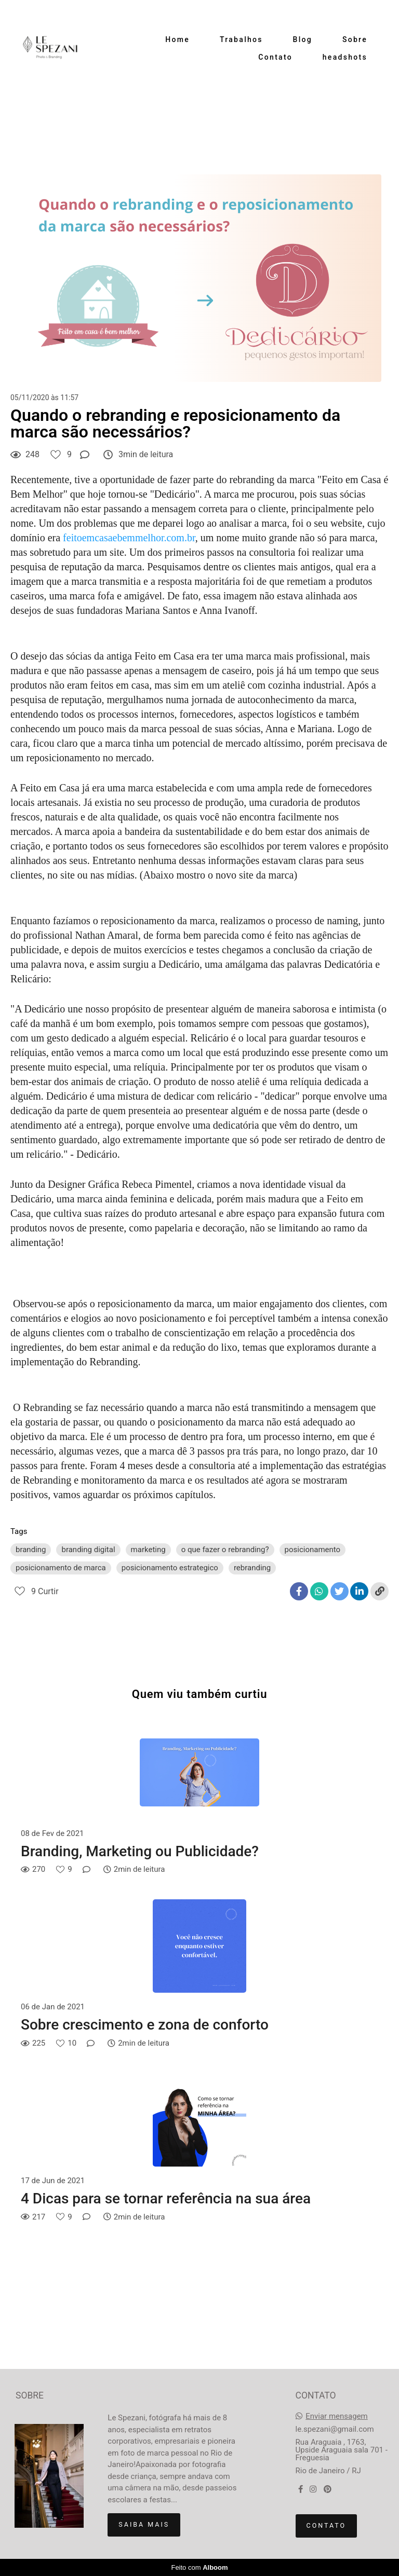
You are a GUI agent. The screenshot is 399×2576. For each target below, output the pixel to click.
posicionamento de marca (61, 1567)
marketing (148, 1549)
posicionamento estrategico (170, 1567)
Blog (303, 39)
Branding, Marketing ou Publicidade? (140, 1851)
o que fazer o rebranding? (225, 1549)
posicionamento (313, 1549)
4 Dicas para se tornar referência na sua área (166, 2198)
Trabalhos (241, 39)
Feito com (199, 2567)
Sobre (354, 39)
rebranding (252, 1567)
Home (177, 39)
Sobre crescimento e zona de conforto (145, 2024)
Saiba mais (143, 2524)
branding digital (88, 1549)
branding (31, 1549)
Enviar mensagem (336, 2416)
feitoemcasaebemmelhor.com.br (129, 537)
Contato (275, 57)
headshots (345, 57)
